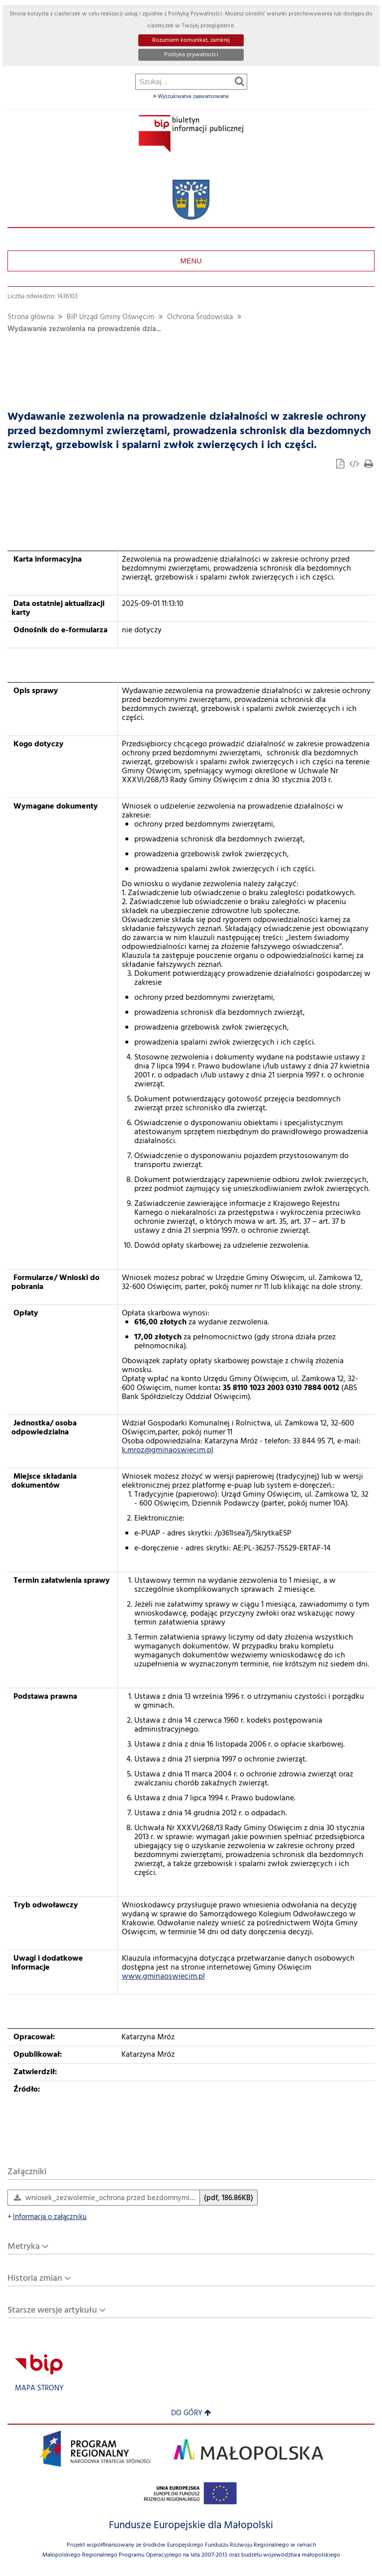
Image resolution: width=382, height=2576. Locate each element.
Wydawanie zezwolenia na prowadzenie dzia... (84, 329)
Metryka (23, 2246)
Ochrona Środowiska (200, 317)
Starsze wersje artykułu (52, 2310)
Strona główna (30, 317)
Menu (190, 261)
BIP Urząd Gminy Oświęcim (110, 317)
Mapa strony (39, 2388)
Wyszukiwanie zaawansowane (191, 96)
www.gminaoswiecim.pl (163, 1976)
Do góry (191, 2413)
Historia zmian (34, 2278)
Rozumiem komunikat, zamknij (191, 40)
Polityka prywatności (191, 55)
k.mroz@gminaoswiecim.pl (167, 1450)
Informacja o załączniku (47, 2217)
